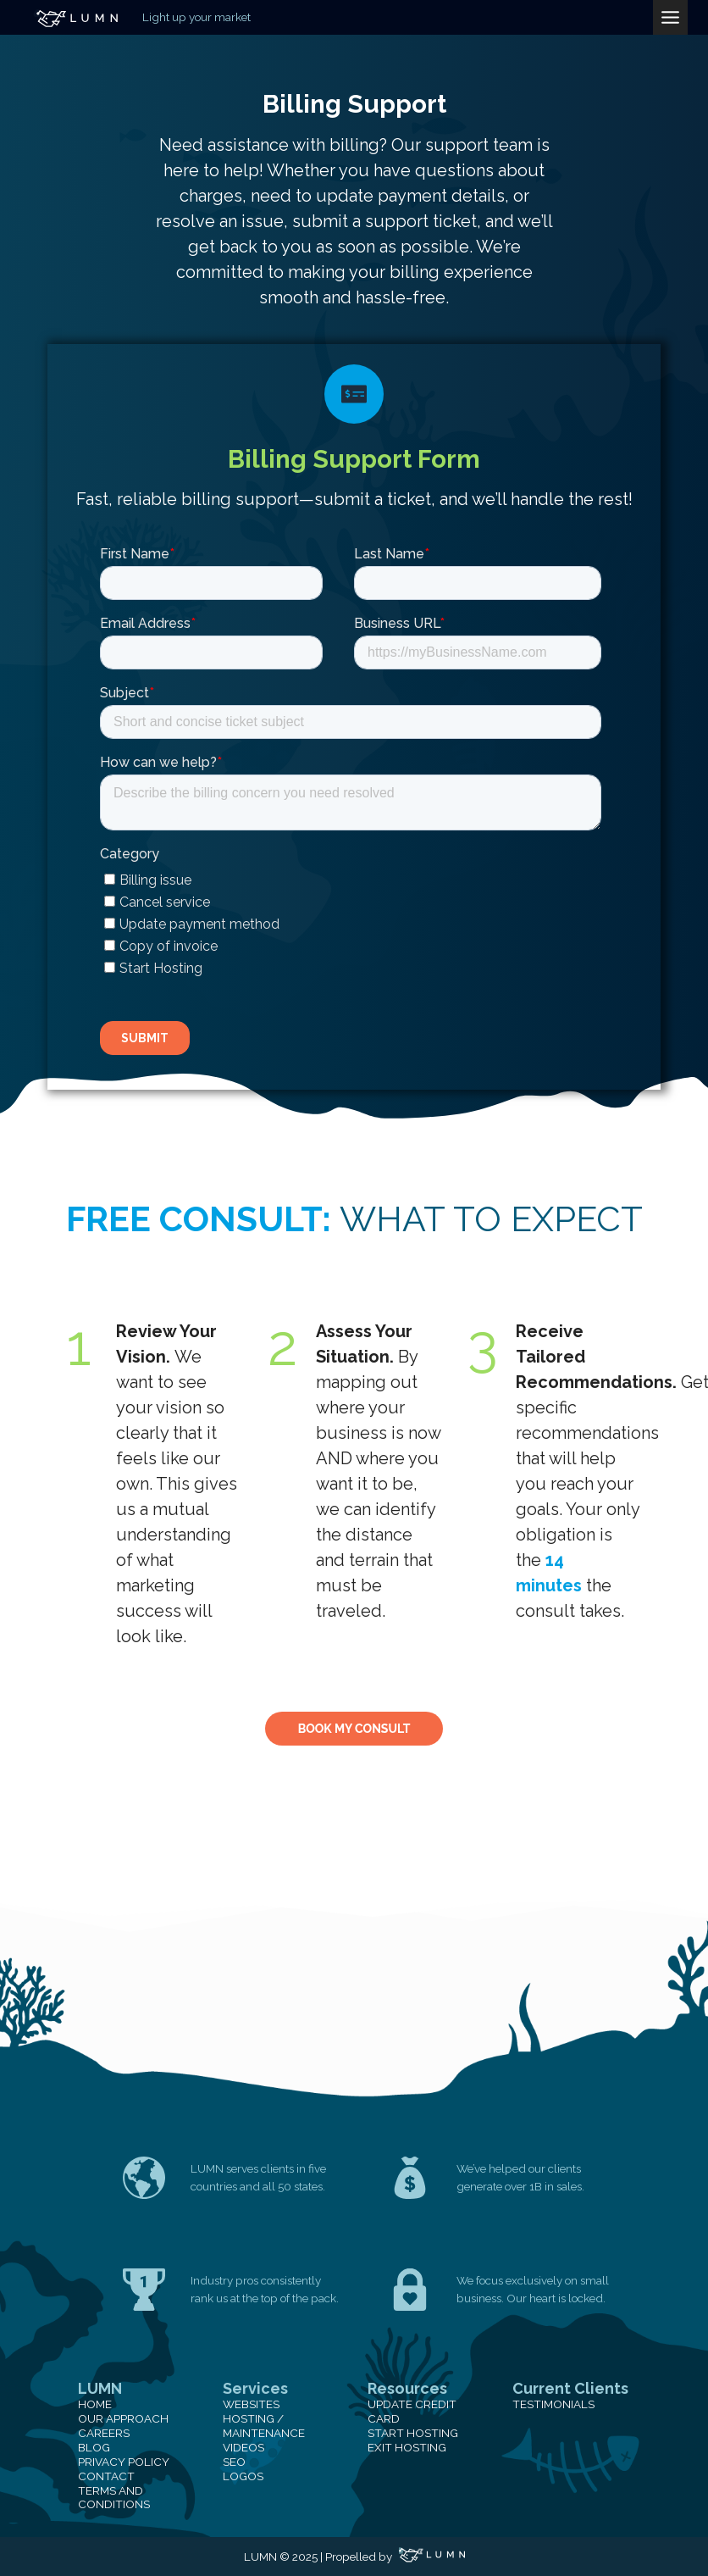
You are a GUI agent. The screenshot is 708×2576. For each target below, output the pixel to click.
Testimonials (553, 2404)
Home (95, 2404)
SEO (234, 2461)
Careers (104, 2433)
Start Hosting (413, 2433)
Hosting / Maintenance (264, 2426)
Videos (243, 2447)
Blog (94, 2447)
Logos (243, 2476)
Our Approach (123, 2418)
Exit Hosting (407, 2447)
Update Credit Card (412, 2411)
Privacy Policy (123, 2461)
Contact (106, 2476)
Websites (251, 2404)
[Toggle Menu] (670, 17)
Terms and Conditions (114, 2498)
